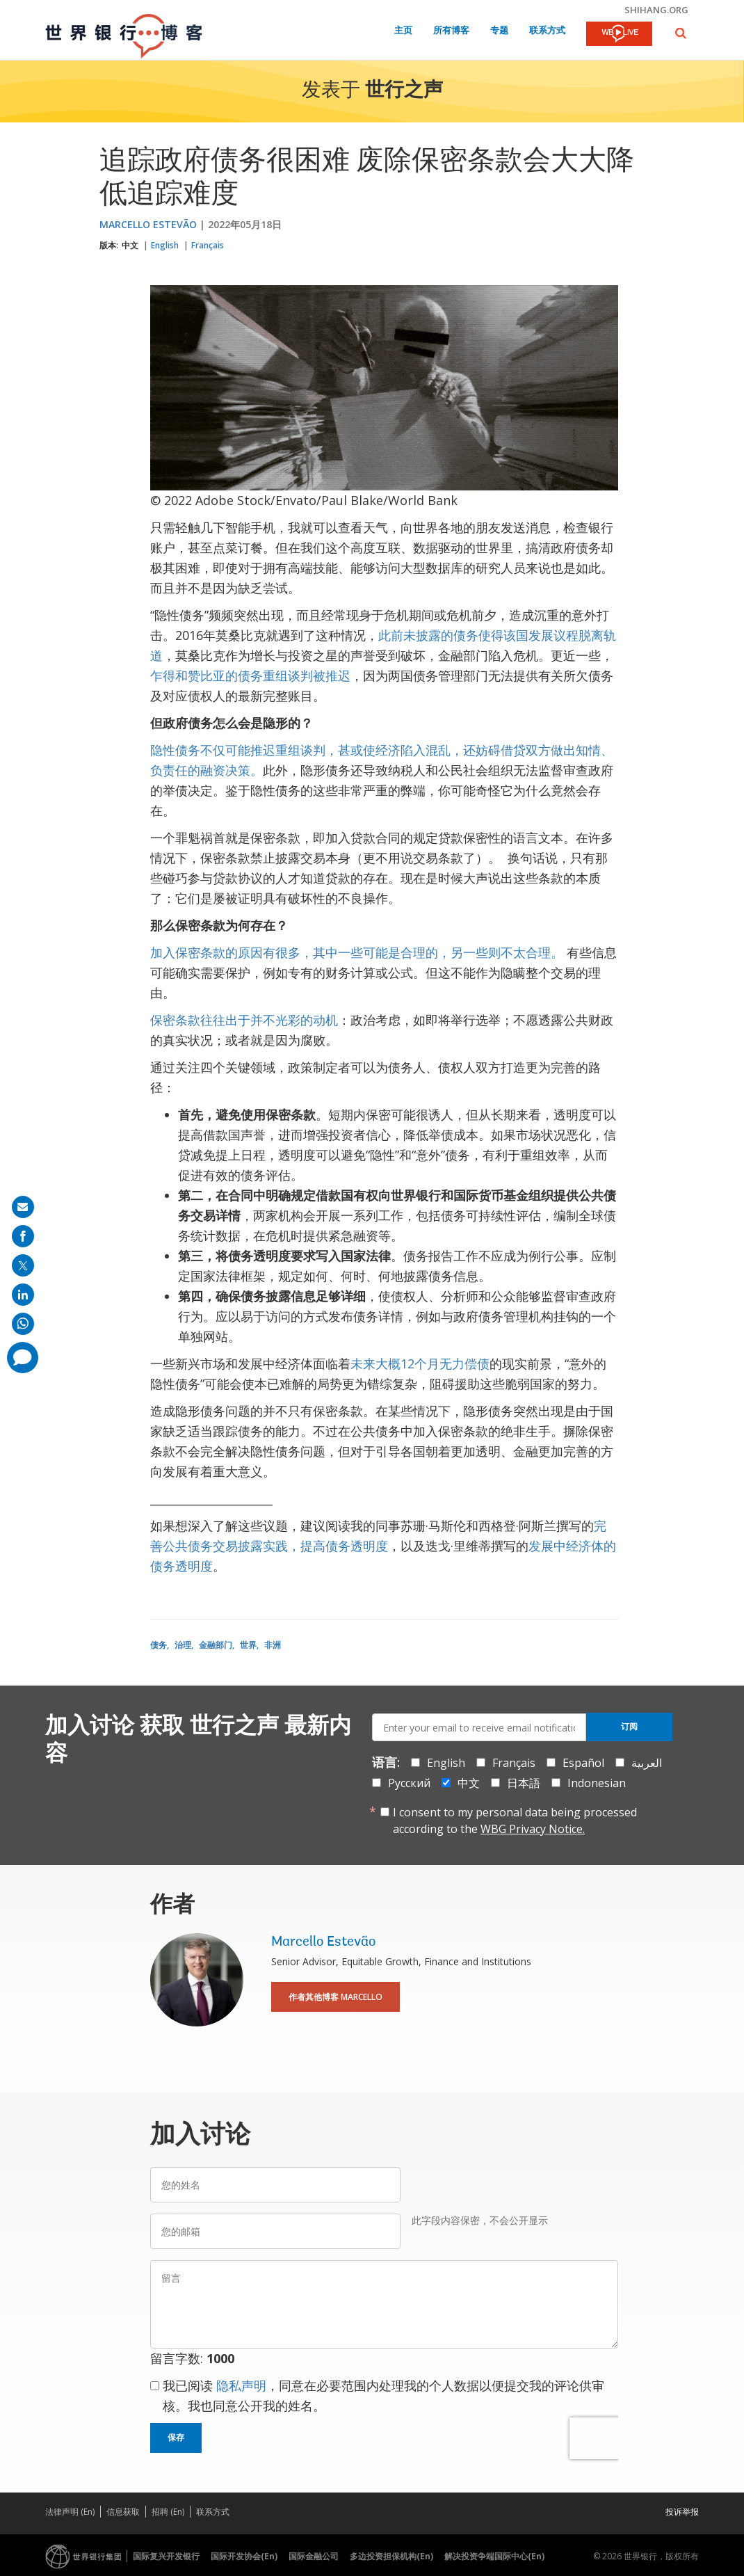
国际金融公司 (314, 2556)
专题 (499, 30)
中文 (130, 245)
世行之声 (404, 91)
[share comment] (22, 1357)
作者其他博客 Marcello (335, 1997)
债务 (158, 1645)
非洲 (272, 1645)
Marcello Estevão (148, 224)
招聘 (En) (168, 2512)
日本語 (523, 1783)
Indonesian (596, 1783)
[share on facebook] (23, 1236)
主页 (403, 30)
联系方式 (547, 30)
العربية (646, 1762)
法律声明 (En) (70, 2512)
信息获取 (123, 2512)
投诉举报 (682, 2512)
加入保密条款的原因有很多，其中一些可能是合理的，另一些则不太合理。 (358, 952)
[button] (680, 33)
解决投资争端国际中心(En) (494, 2556)
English (165, 245)
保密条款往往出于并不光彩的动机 (244, 1019)
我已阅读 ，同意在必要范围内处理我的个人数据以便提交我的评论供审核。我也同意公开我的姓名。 (383, 2395)
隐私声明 (241, 2385)
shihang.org (656, 10)
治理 (183, 1645)
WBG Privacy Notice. (532, 1829)
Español (583, 1762)
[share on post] (23, 1265)
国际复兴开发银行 (166, 2556)
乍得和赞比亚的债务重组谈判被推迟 (250, 675)
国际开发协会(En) (244, 2556)
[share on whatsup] (23, 1324)
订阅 (629, 1726)
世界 (248, 1645)
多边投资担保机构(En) (391, 2556)
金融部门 (215, 1645)
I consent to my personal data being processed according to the (515, 1821)
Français (207, 245)
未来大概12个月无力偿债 (420, 1363)
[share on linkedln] (23, 1294)
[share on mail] (23, 1207)
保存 (176, 2437)
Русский (409, 1783)
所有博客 (451, 30)
